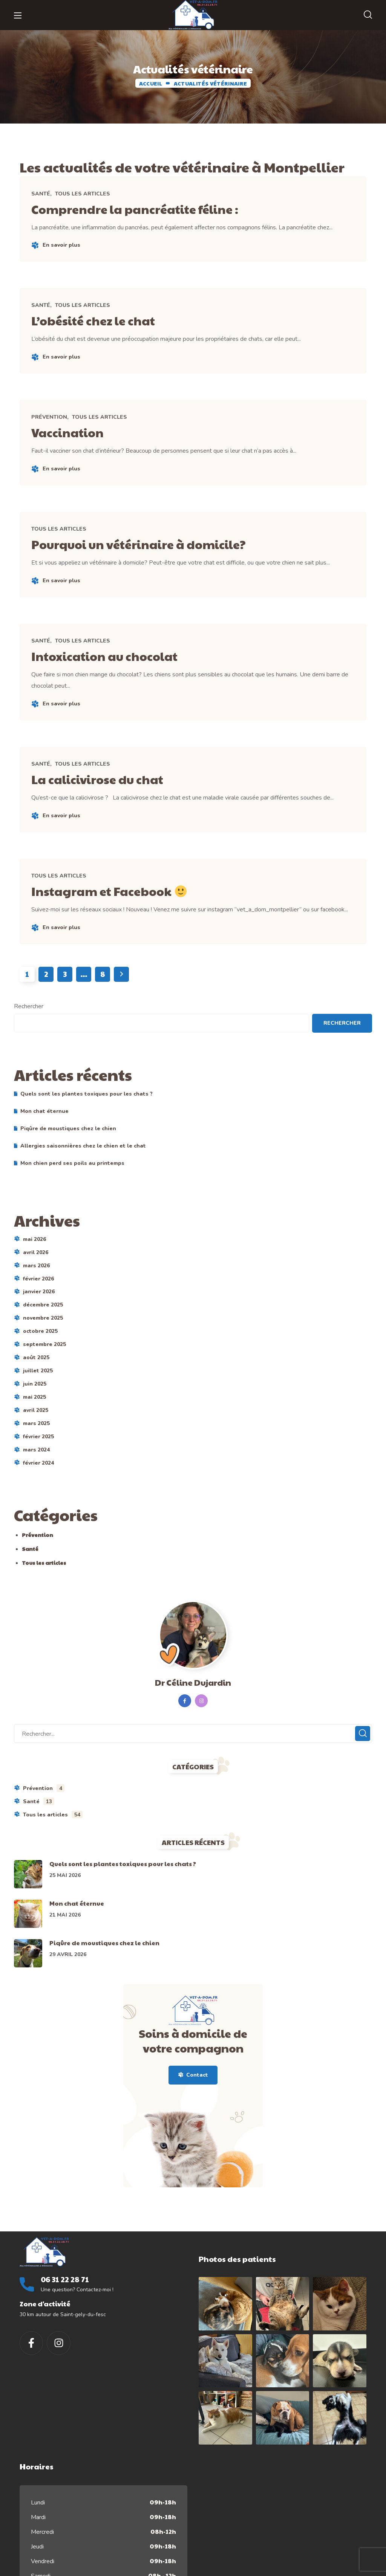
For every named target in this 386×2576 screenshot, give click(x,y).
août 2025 (36, 1380)
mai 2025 (34, 1420)
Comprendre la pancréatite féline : (151, 209)
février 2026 (38, 1301)
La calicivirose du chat (110, 796)
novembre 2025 (43, 1340)
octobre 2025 (40, 1354)
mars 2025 (36, 1446)
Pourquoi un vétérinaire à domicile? (157, 554)
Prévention (52, 425)
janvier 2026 (39, 1314)
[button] (368, 15)
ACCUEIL (150, 83)
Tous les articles (85, 194)
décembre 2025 (43, 1327)
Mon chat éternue (44, 1133)
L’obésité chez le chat (105, 324)
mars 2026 (36, 1288)
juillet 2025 (38, 1393)
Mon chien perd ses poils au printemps (72, 1185)
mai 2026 (34, 1261)
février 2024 (38, 1485)
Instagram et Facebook (122, 911)
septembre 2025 (44, 1367)
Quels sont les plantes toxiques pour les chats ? (86, 1116)
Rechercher (28, 1029)
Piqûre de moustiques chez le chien (68, 1151)
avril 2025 (35, 1433)
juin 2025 (34, 1406)
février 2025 (38, 1459)
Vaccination (76, 439)
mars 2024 (36, 1472)
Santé (44, 194)
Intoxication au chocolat (118, 670)
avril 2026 (35, 1275)
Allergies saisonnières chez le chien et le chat (83, 1168)
